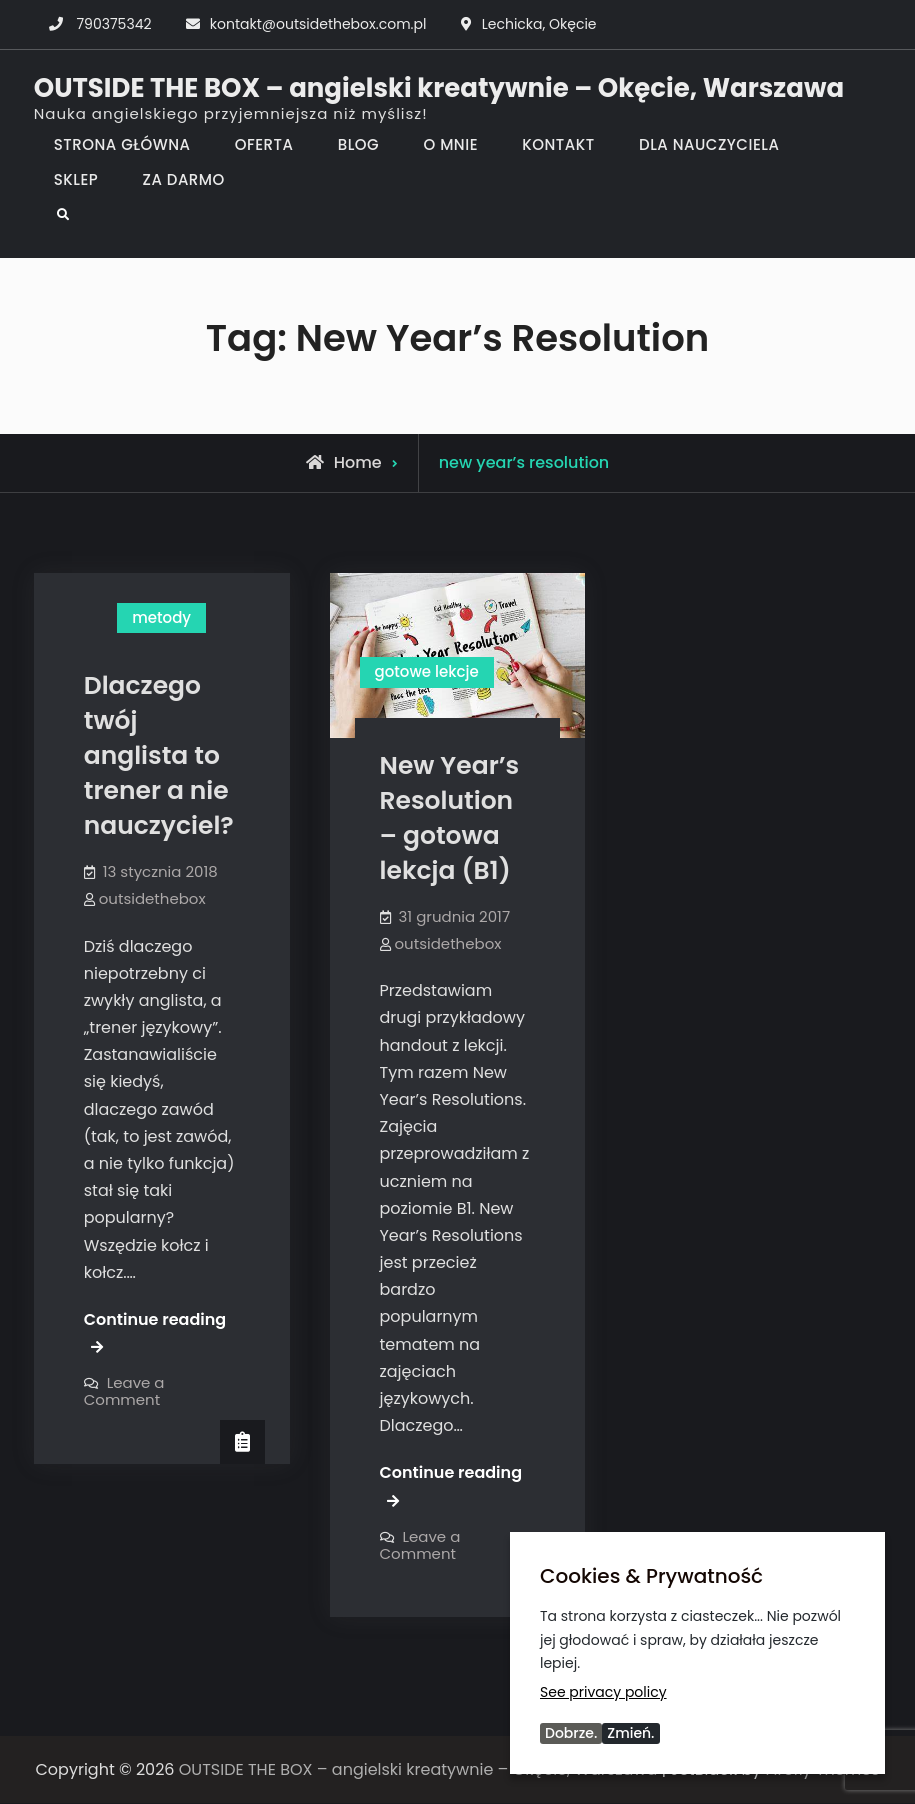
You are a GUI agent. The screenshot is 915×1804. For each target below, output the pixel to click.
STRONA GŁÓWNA (122, 144)
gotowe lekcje (427, 671)
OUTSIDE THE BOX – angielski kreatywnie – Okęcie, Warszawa (439, 88)
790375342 (113, 24)
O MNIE (450, 144)
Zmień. (630, 1733)
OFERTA (264, 144)
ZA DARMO (184, 179)
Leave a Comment (124, 1391)
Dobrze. (571, 1733)
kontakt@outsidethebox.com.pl (318, 24)
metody (161, 617)
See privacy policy (603, 1692)
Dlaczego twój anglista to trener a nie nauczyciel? (159, 755)
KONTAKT (558, 144)
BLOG (358, 144)
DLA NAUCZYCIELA (709, 144)
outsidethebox (152, 898)
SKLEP (76, 179)
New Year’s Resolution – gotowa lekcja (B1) (450, 818)
